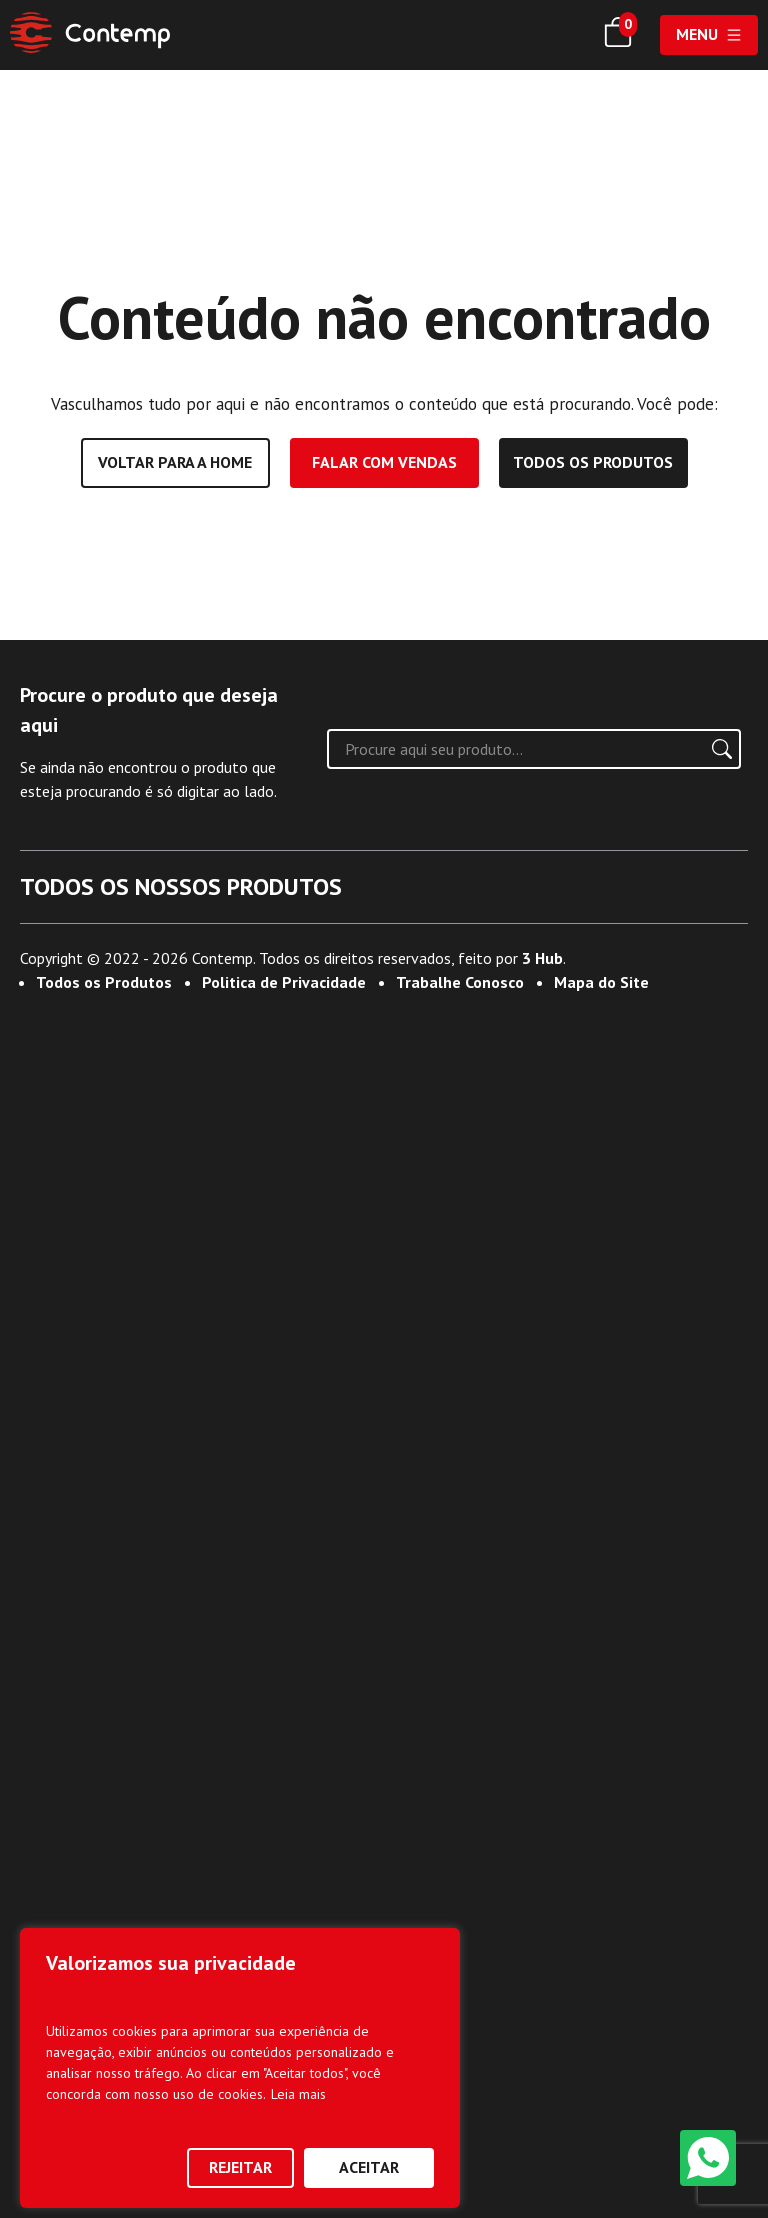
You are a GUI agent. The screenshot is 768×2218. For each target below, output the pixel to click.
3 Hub (542, 2151)
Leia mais (298, 2094)
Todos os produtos (593, 462)
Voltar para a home (175, 462)
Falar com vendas (384, 462)
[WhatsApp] (708, 2158)
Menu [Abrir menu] (709, 34)
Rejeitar (240, 2167)
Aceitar (369, 2167)
